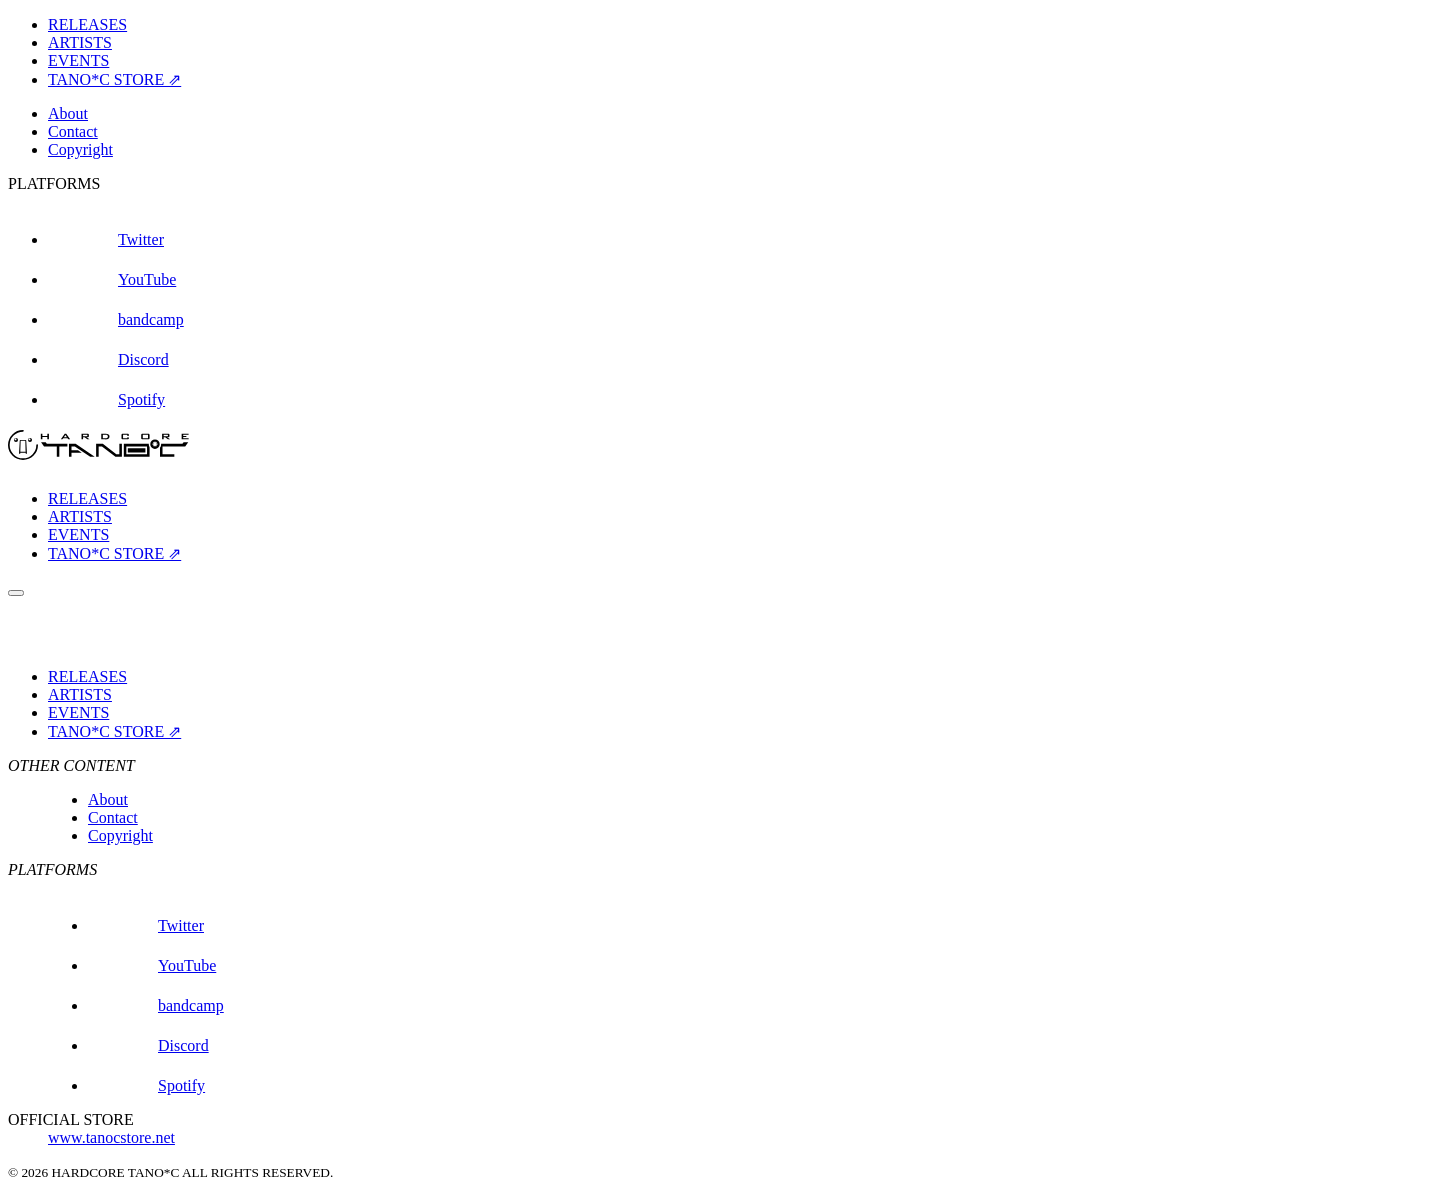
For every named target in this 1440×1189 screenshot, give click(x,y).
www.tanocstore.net (111, 1137)
